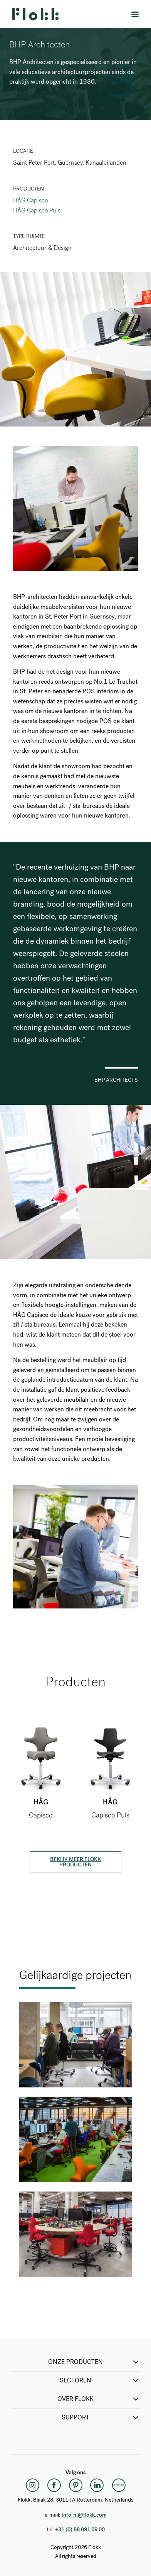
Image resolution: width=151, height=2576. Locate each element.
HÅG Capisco (30, 200)
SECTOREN (100, 2380)
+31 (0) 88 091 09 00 (80, 2529)
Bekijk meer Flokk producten (75, 1862)
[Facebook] (54, 2485)
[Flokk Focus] (118, 2485)
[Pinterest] (75, 2485)
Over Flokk (98, 2399)
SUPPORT (101, 2417)
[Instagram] (32, 2485)
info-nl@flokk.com (84, 2515)
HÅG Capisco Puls (36, 210)
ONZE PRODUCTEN (94, 2362)
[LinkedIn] (97, 2485)
